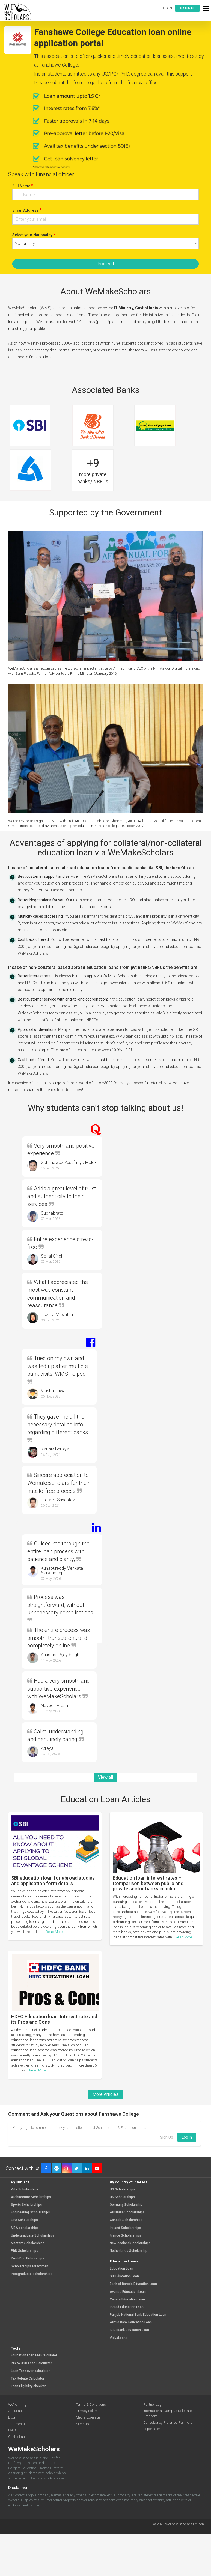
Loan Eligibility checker (28, 2386)
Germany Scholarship (126, 2205)
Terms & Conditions (91, 2404)
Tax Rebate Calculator (27, 2378)
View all (105, 1777)
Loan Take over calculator (30, 2371)
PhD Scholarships (24, 2251)
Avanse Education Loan (128, 2292)
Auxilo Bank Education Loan (131, 2322)
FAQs (12, 2430)
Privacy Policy (86, 2411)
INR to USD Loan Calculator (31, 2363)
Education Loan (121, 2268)
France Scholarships (125, 2235)
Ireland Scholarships (125, 2228)
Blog (11, 2417)
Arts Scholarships (24, 2189)
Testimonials (18, 2424)
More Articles (105, 2094)
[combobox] (105, 243)
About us (15, 2411)
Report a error (154, 2429)
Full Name (22, 185)
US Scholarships (122, 2189)
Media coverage (88, 2417)
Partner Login (153, 2404)
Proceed (105, 263)
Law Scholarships (24, 2220)
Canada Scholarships (126, 2220)
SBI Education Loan (124, 2276)
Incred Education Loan (127, 2307)
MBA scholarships (25, 2228)
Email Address (26, 210)
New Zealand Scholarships (130, 2243)
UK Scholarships (122, 2197)
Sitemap (82, 2424)
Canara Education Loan (127, 2299)
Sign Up (166, 2137)
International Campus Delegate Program (167, 2413)
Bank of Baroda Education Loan (133, 2284)
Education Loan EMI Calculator (34, 2355)
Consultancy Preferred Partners (167, 2422)
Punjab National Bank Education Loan (138, 2315)
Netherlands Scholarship (128, 2251)
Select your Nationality (33, 234)
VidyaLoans (118, 2338)
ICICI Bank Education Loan (129, 2330)
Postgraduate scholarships (31, 2274)
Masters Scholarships (27, 2243)
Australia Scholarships (127, 2212)
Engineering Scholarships (30, 2212)
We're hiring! (18, 2404)
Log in (166, 8)
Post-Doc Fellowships (27, 2258)
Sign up (187, 8)
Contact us (16, 2437)
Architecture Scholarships (31, 2197)
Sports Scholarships (26, 2205)
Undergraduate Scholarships (33, 2235)
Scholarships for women (29, 2266)
